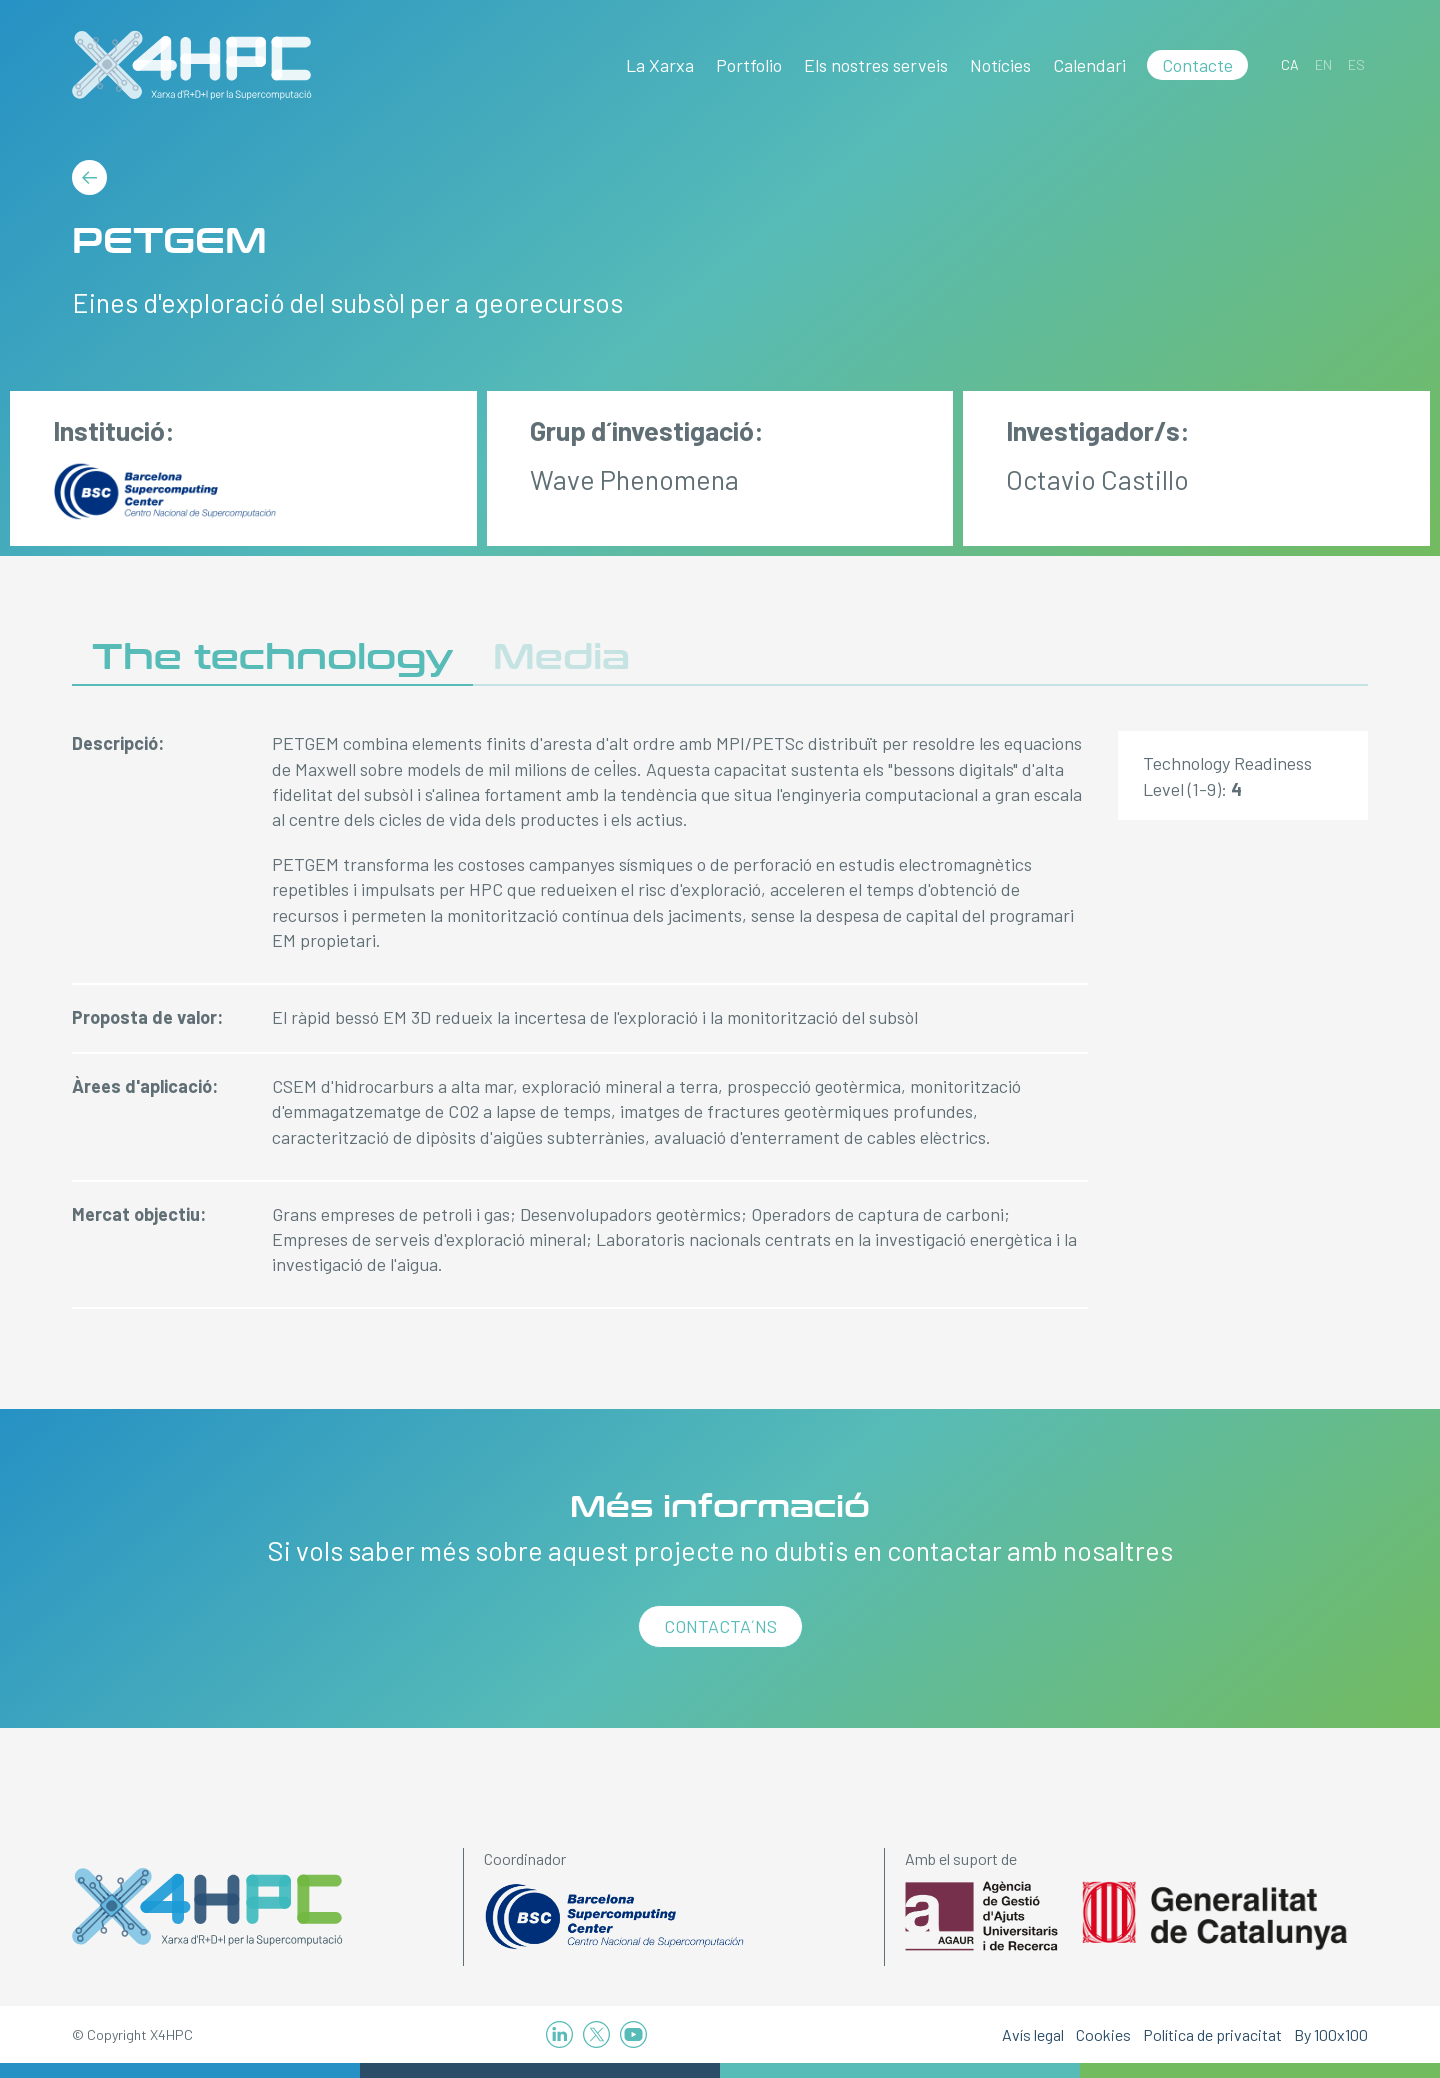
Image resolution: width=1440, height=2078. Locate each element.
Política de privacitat (1212, 2034)
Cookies (1103, 2034)
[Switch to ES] (1356, 64)
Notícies (1000, 65)
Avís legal (1033, 2034)
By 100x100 (1331, 2034)
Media (561, 657)
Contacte (1197, 65)
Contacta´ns (720, 1626)
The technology (272, 657)
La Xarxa (660, 65)
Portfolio (749, 65)
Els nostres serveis (876, 65)
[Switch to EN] (1323, 64)
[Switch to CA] (1290, 64)
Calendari (1089, 65)
